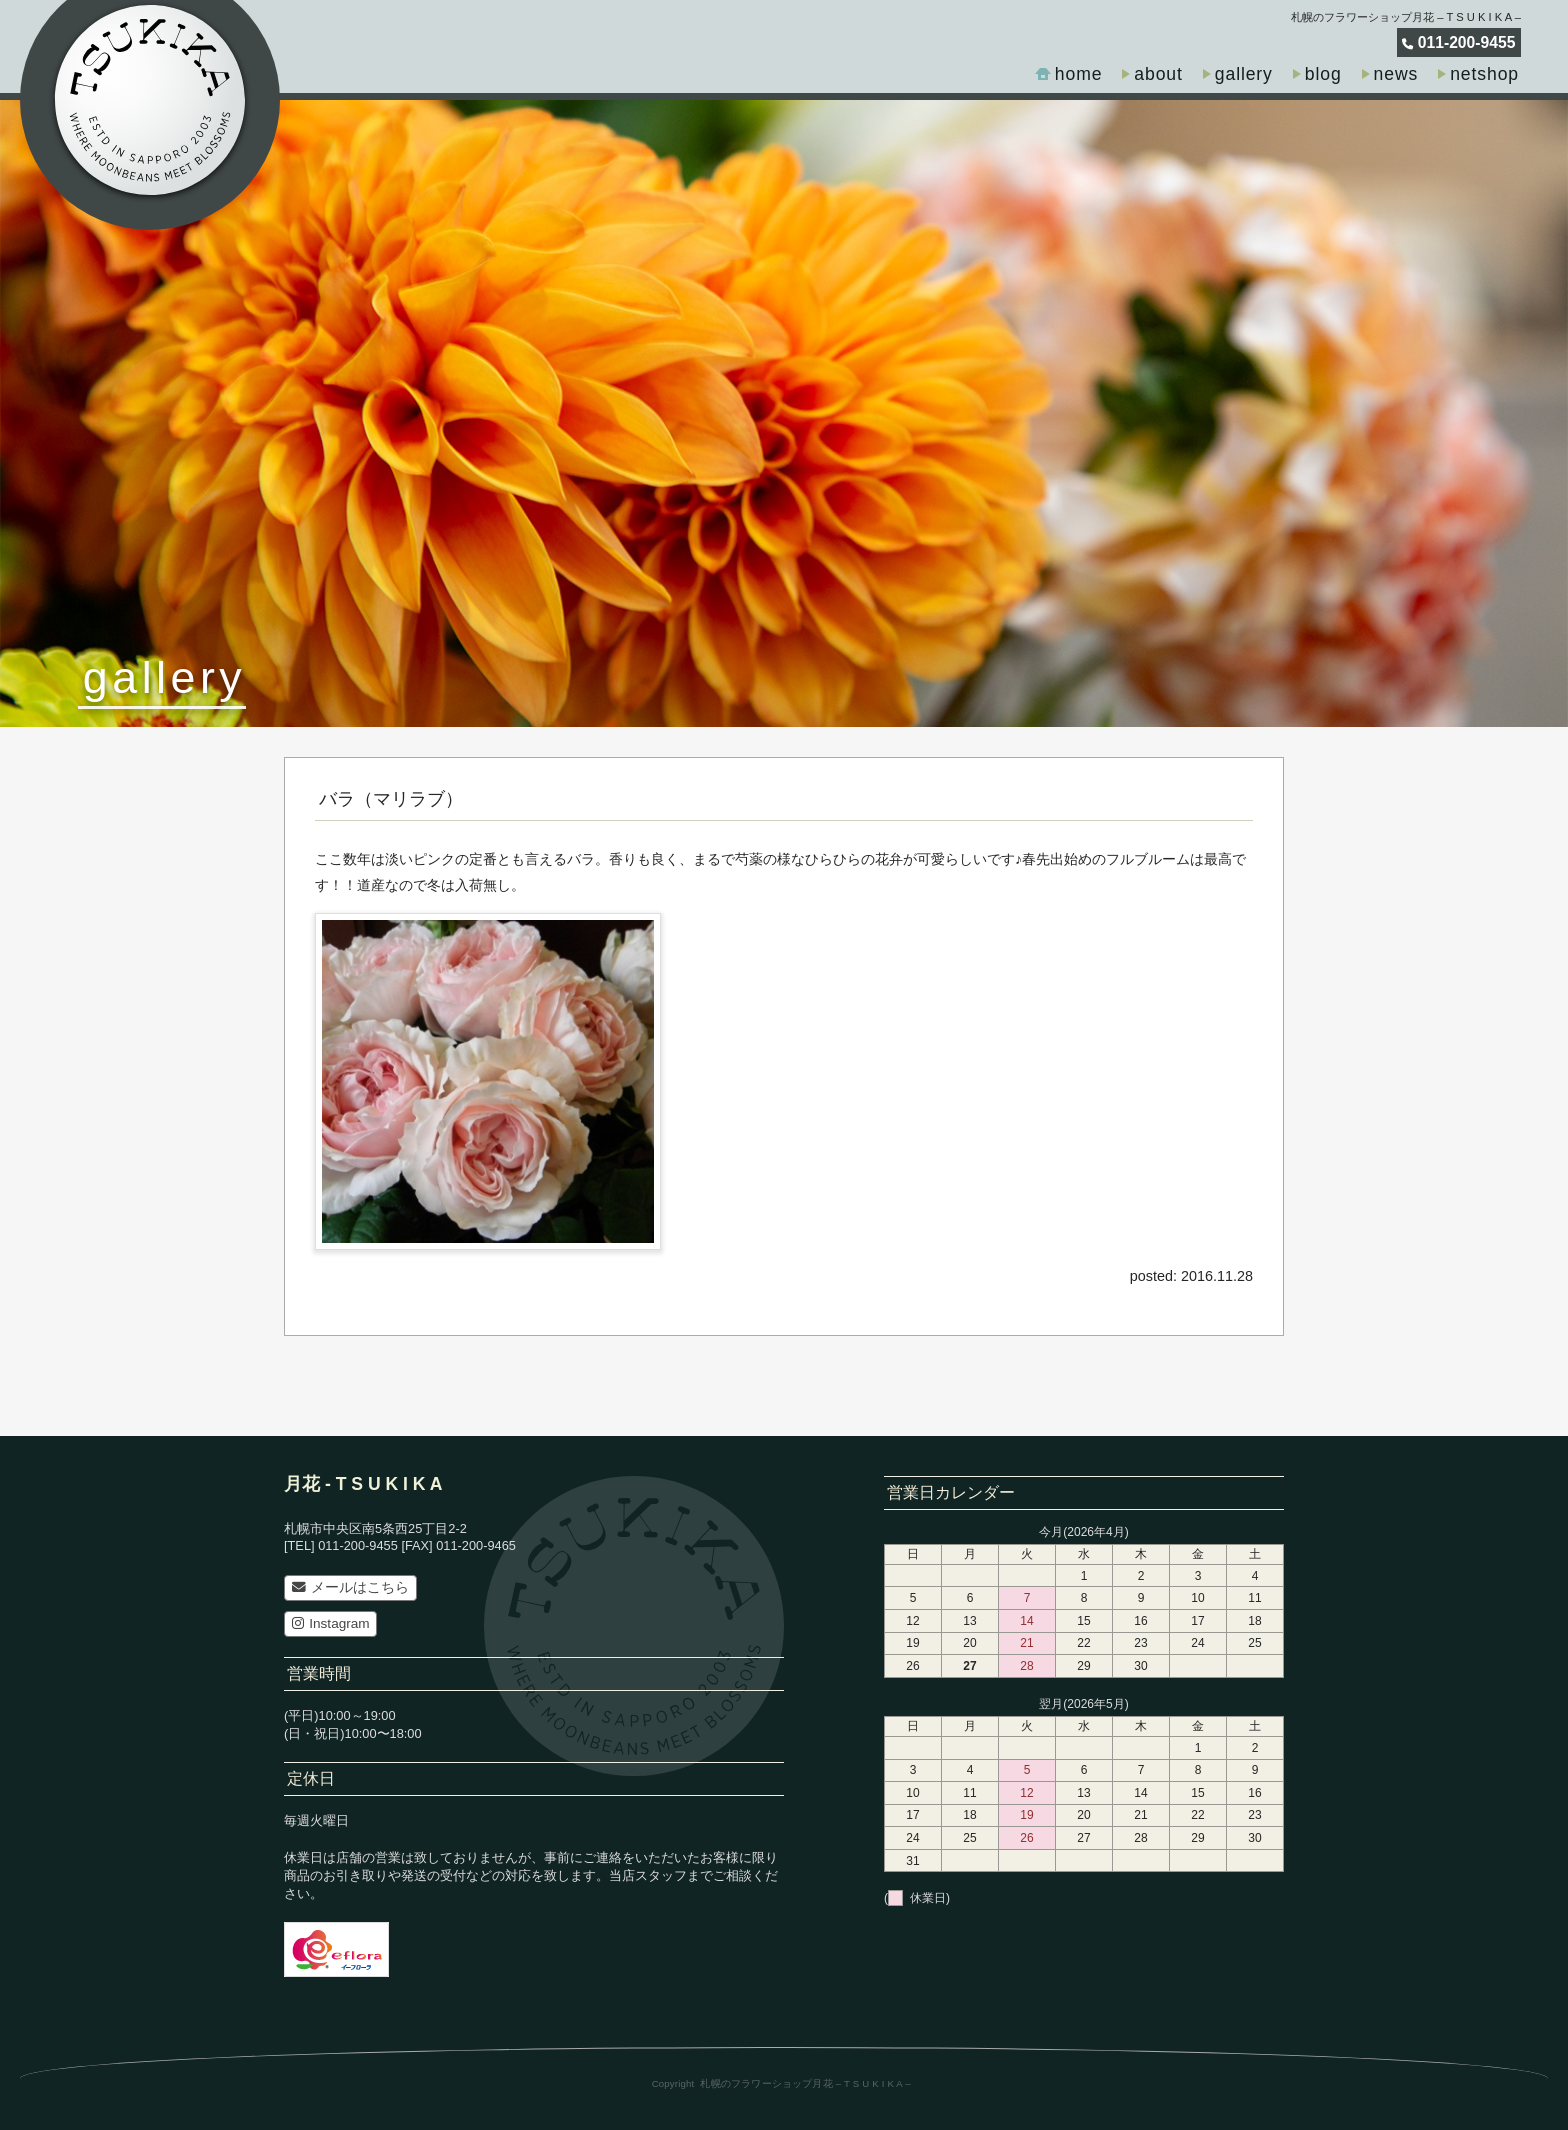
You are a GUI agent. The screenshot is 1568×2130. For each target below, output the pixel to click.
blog (1323, 74)
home (1079, 74)
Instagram (331, 1623)
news (1396, 74)
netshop (1484, 74)
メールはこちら (350, 1587)
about (1158, 74)
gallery (1244, 74)
